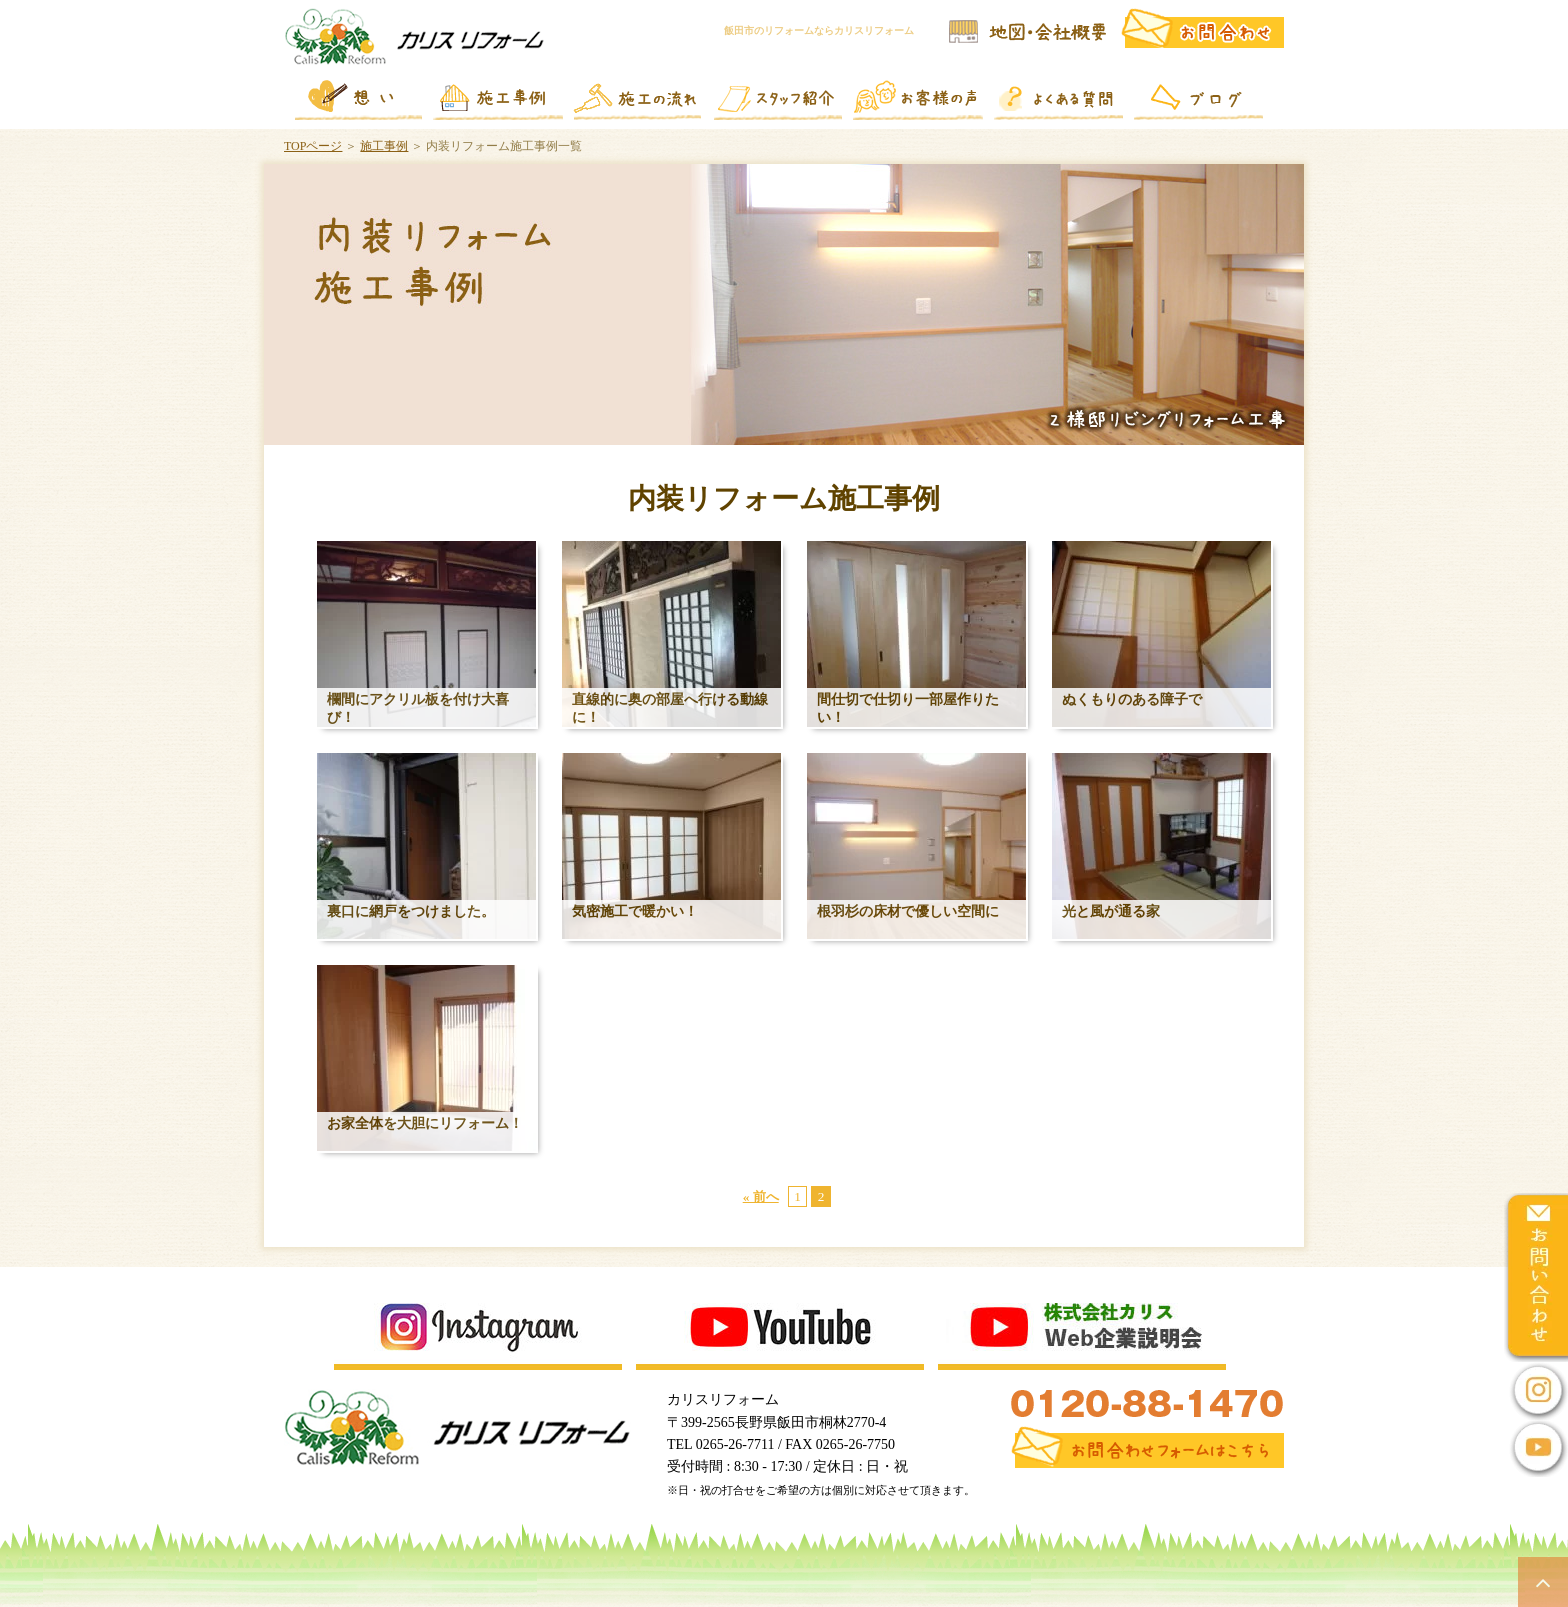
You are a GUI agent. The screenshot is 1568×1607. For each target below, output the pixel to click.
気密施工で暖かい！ (635, 911)
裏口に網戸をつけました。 (411, 911)
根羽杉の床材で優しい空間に (908, 911)
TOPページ (313, 146)
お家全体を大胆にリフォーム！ (425, 1123)
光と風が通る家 (1111, 911)
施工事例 (384, 146)
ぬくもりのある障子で (1132, 699)
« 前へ (761, 1196)
